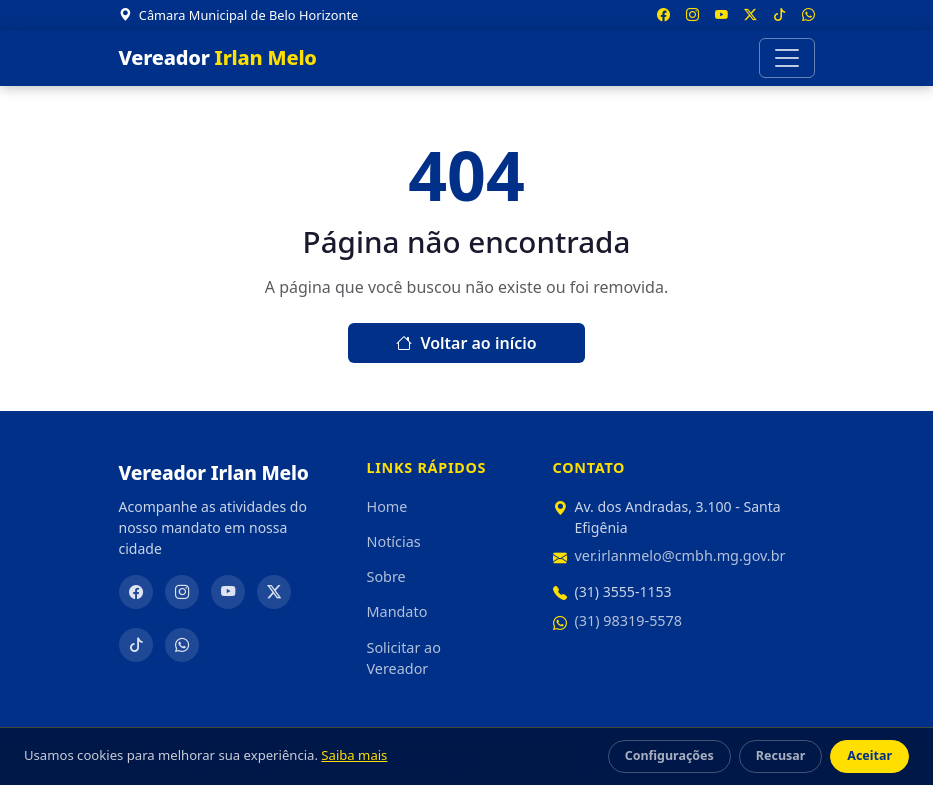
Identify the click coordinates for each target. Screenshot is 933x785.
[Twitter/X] (274, 592)
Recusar (780, 755)
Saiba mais (354, 755)
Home (387, 506)
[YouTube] (228, 592)
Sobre (386, 576)
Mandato (397, 611)
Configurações (669, 755)
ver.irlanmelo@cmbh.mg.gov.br (680, 555)
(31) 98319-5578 (629, 620)
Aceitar (869, 755)
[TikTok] (136, 645)
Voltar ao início (466, 343)
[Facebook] (136, 592)
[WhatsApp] (182, 645)
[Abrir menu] (787, 58)
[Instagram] (182, 592)
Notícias (394, 541)
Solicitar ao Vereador (404, 658)
